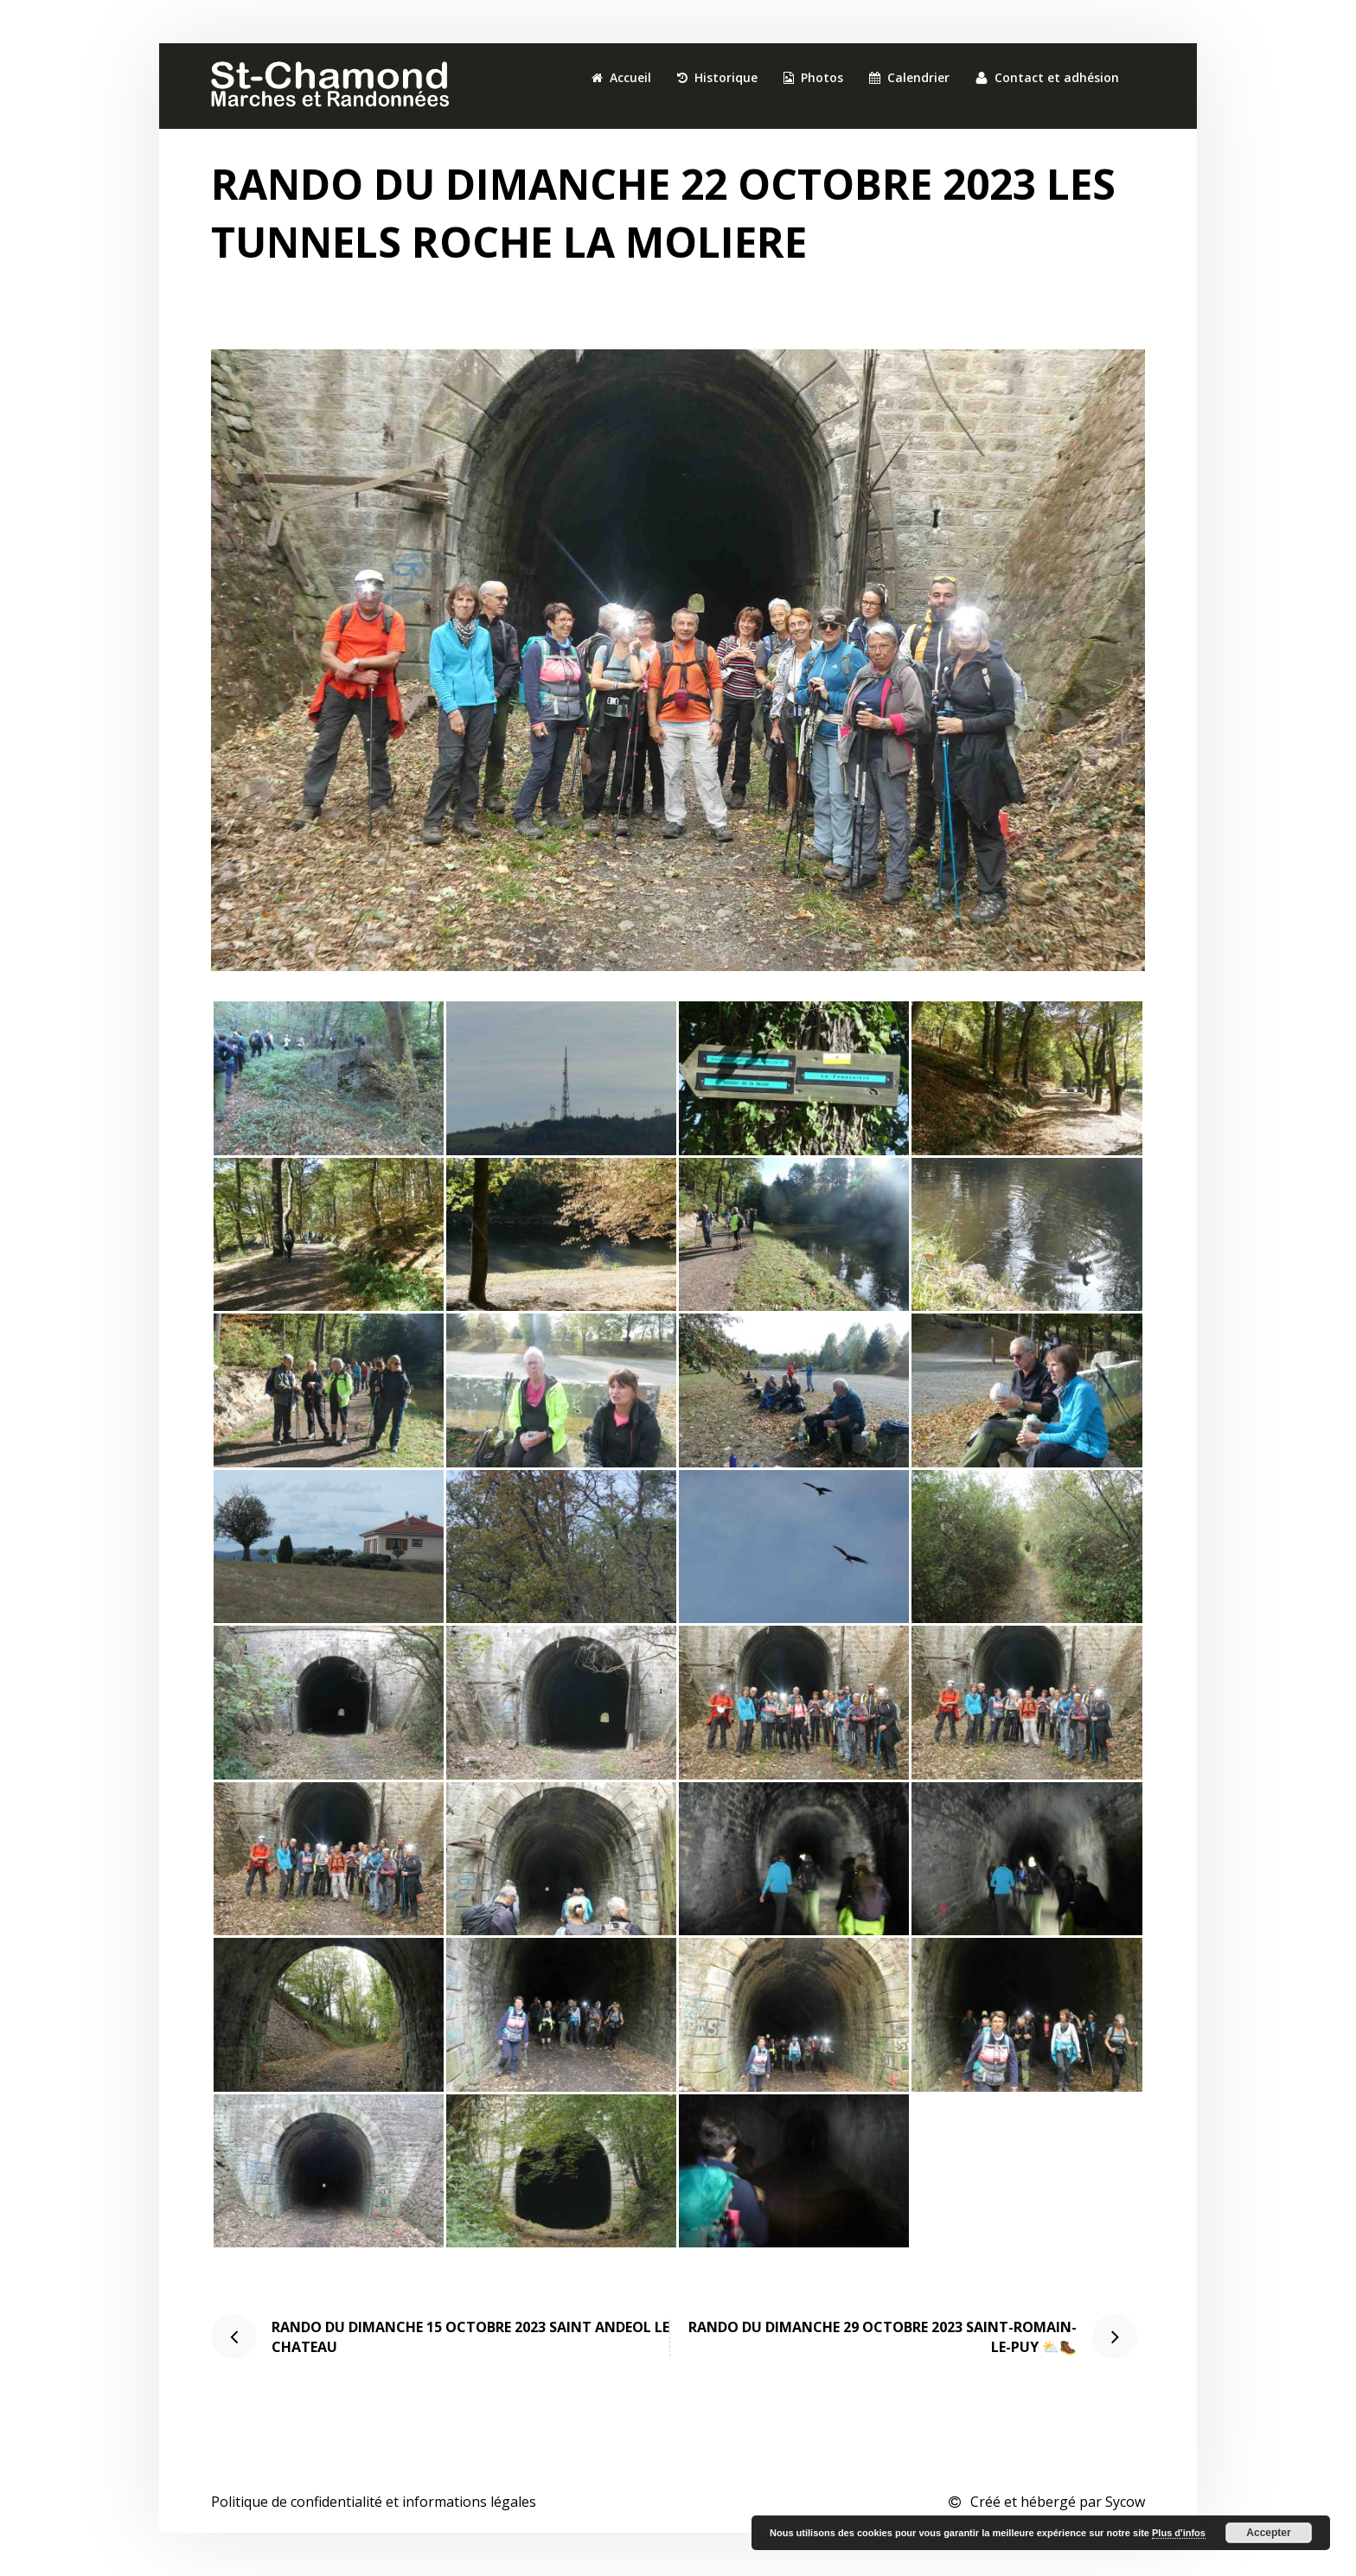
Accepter (1268, 2533)
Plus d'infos (1179, 2533)
